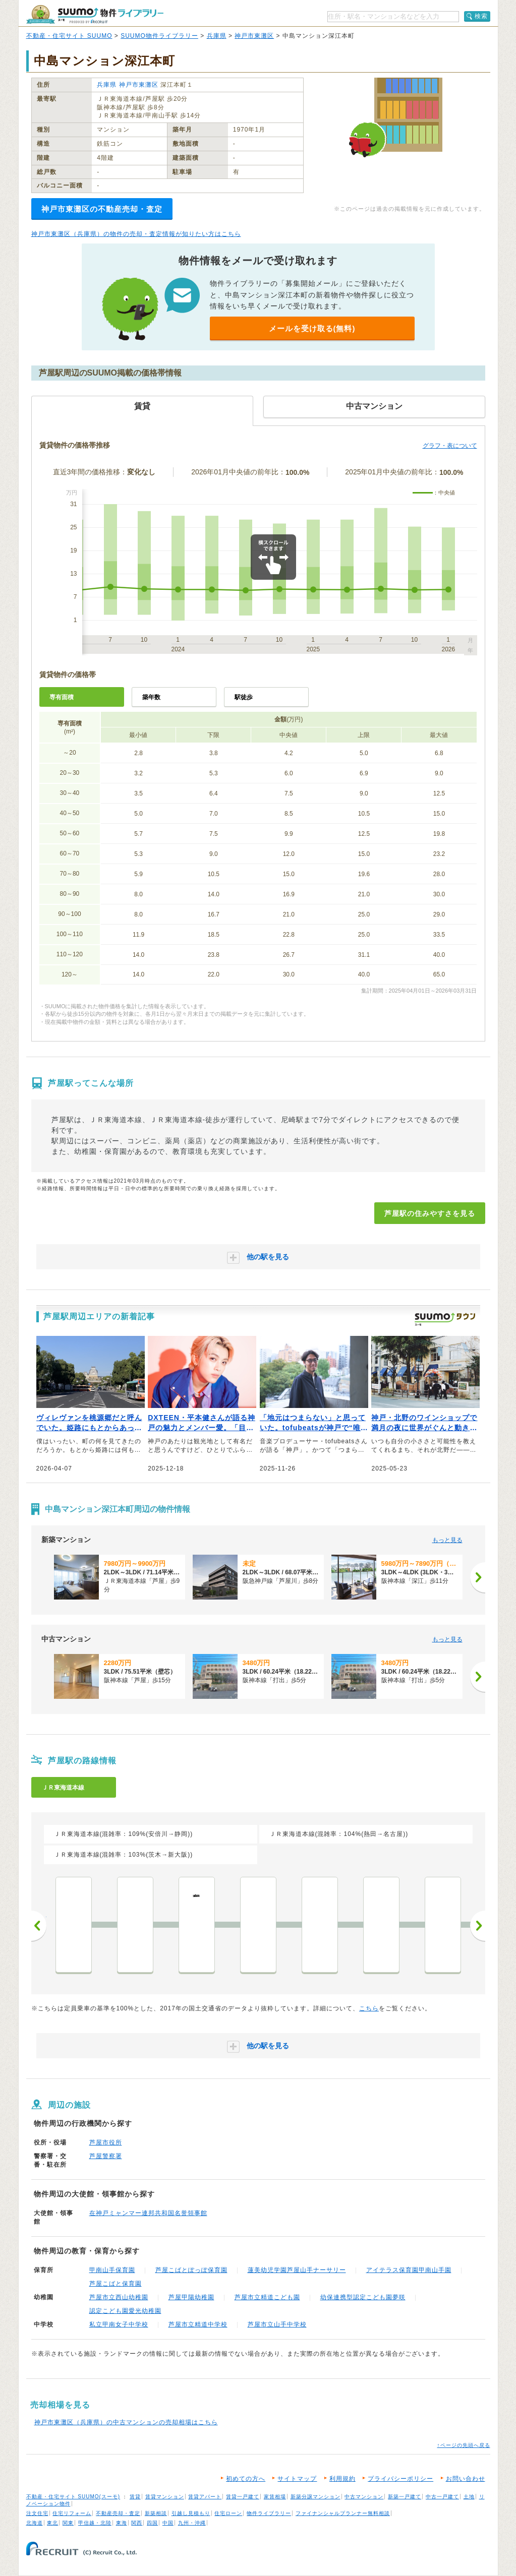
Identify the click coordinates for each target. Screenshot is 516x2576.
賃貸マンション (164, 2496)
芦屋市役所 (105, 2142)
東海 (121, 2523)
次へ (477, 1925)
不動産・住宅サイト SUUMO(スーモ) (73, 2496)
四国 (152, 2523)
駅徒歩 (244, 697)
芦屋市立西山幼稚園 (118, 2297)
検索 (481, 16)
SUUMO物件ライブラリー (159, 35)
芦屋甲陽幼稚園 (191, 2297)
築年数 (151, 697)
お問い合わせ (465, 2478)
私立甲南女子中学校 (118, 2324)
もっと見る (447, 1540)
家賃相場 (275, 2496)
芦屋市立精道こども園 (267, 2297)
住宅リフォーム (71, 2513)
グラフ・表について (450, 445)
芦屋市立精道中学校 (197, 2324)
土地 (469, 2496)
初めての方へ (245, 2478)
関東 (68, 2523)
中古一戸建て (442, 2496)
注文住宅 (37, 2513)
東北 (52, 2523)
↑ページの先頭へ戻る (463, 2445)
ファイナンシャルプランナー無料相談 (343, 2513)
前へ (38, 1925)
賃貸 (135, 2496)
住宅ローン (228, 2513)
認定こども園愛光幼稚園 (125, 2310)
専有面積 (61, 697)
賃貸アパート (204, 2496)
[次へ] (477, 1577)
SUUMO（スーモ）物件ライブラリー (94, 14)
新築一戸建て (404, 2496)
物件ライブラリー (269, 2513)
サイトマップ (297, 2478)
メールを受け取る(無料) (312, 328)
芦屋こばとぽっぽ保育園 (191, 2270)
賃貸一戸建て (242, 2496)
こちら (369, 2008)
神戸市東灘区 (254, 35)
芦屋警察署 (105, 2156)
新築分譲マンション (315, 2496)
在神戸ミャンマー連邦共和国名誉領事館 (148, 2213)
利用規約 (342, 2478)
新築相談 (156, 2513)
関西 (136, 2523)
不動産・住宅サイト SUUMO (69, 35)
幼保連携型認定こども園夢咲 (363, 2297)
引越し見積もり (190, 2513)
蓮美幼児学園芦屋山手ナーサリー (297, 2270)
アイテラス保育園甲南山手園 (408, 2270)
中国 (168, 2523)
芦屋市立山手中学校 (277, 2324)
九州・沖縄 (192, 2523)
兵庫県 (216, 35)
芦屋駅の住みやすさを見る (429, 1213)
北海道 (34, 2523)
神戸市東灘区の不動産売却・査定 (101, 209)
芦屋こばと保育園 (115, 2283)
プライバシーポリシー (400, 2478)
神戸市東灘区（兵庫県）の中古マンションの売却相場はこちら (126, 2422)
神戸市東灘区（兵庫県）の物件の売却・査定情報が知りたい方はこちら (136, 233)
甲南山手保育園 (112, 2270)
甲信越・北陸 (94, 2523)
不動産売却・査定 (118, 2513)
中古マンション (364, 2496)
